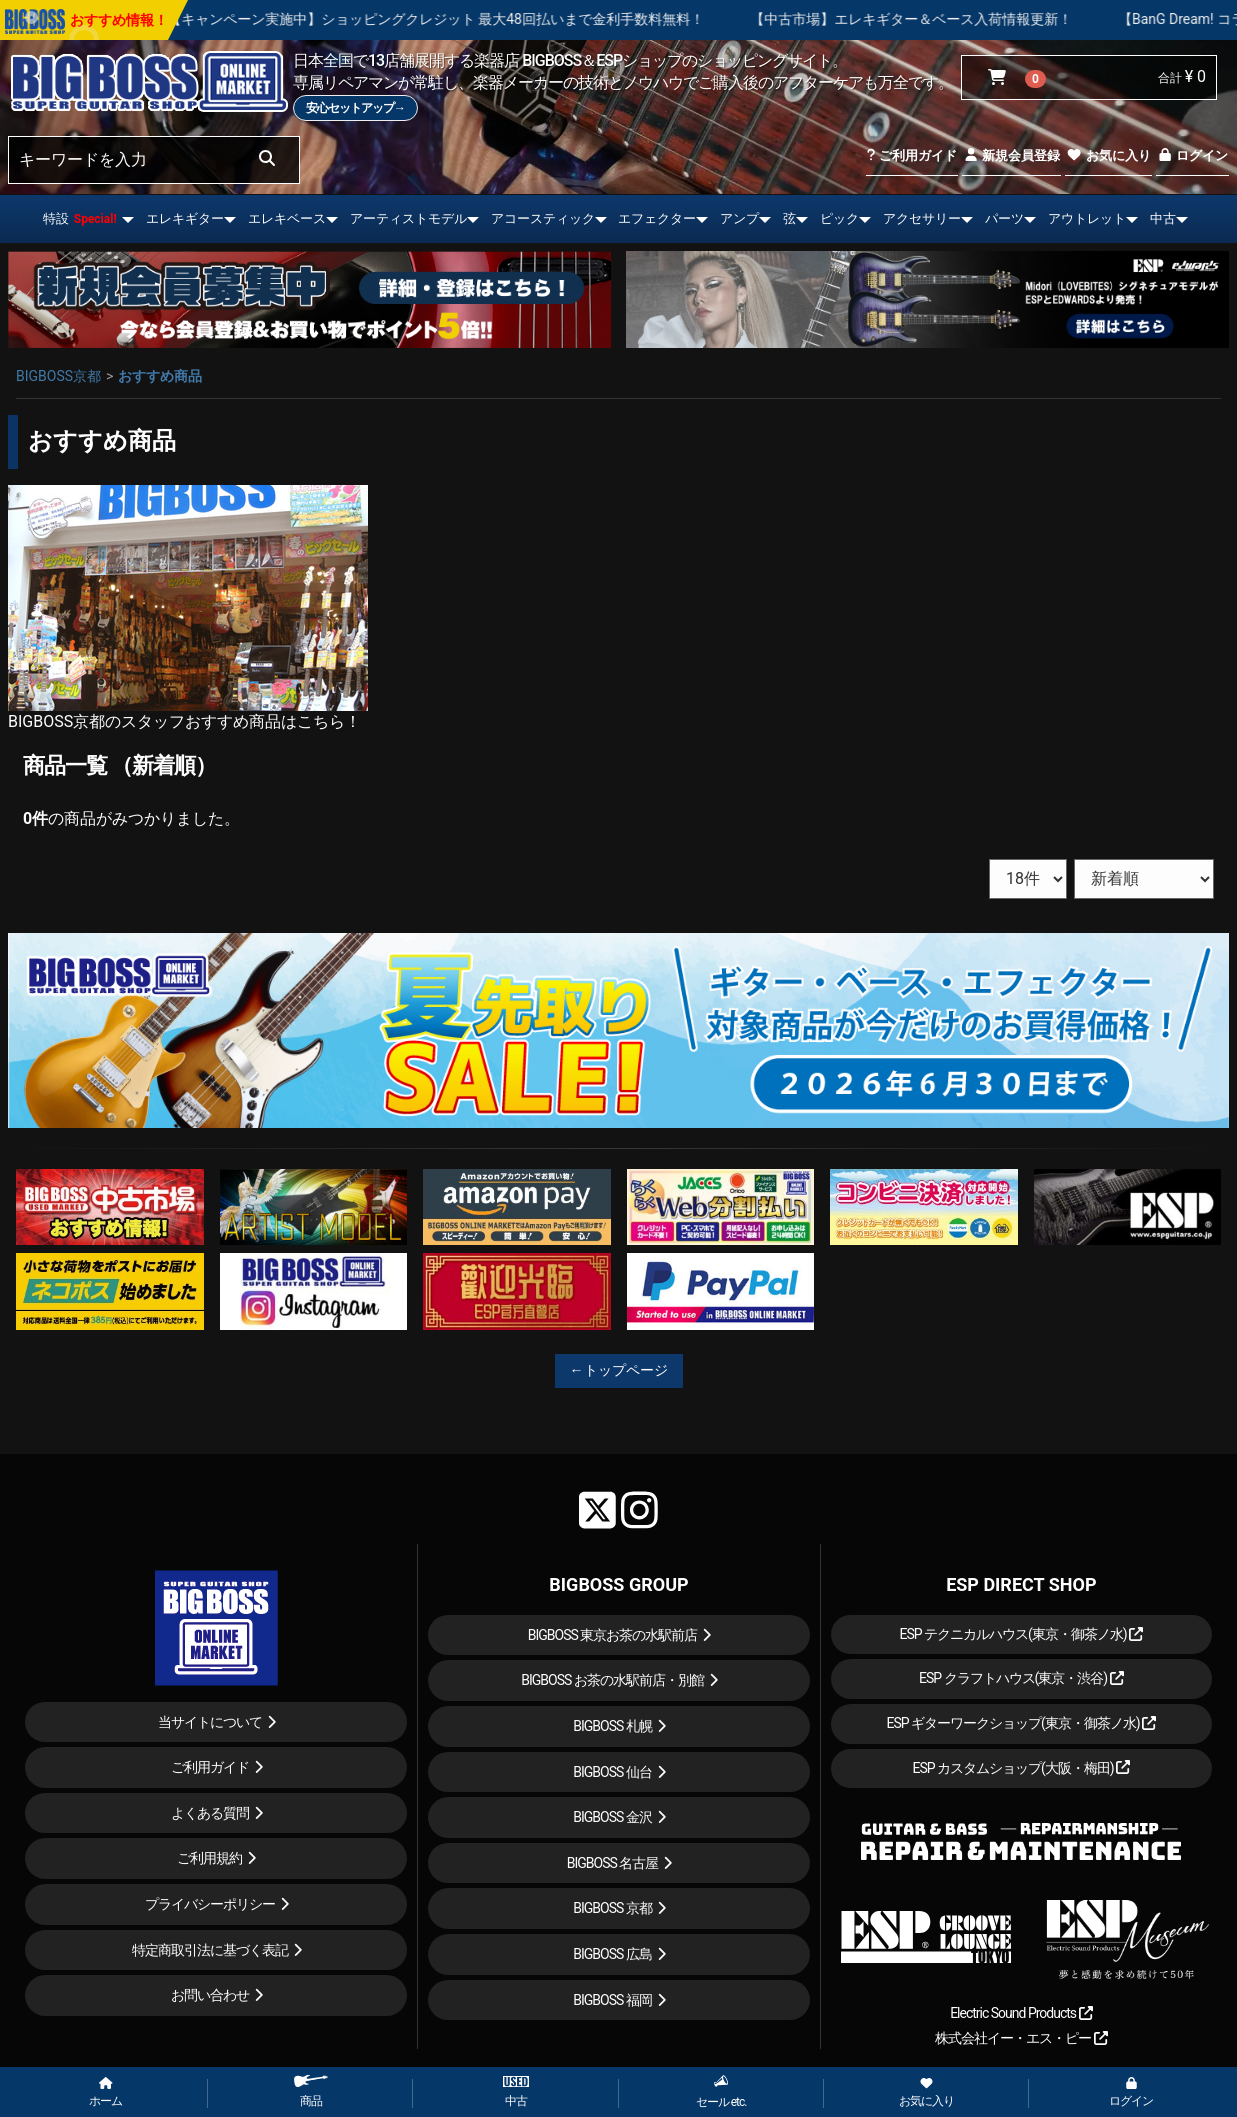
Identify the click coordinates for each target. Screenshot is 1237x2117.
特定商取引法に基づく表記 (210, 1950)
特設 (80, 218)
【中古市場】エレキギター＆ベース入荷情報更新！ (980, 19)
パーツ (1004, 218)
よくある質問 (210, 1813)
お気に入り (1108, 155)
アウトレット (1087, 218)
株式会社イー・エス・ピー (1021, 2038)
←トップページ (619, 1370)
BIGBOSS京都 (58, 376)
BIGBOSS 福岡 (612, 2000)
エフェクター (657, 218)
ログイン (1192, 155)
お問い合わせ (210, 1995)
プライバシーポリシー (210, 1904)
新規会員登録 (1011, 155)
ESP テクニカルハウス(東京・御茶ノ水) (1021, 1634)
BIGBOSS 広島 (612, 1954)
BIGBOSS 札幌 (612, 1726)
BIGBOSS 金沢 (612, 1817)
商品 (311, 2091)
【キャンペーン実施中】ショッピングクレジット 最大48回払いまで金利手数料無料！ (503, 19)
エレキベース (287, 218)
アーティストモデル (408, 218)
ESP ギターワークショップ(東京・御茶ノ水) (1021, 1723)
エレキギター (185, 218)
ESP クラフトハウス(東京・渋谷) (1021, 1678)
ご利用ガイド (911, 155)
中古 (1163, 218)
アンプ (739, 218)
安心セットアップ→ (355, 108)
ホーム (105, 2093)
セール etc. (721, 2091)
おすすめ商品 (160, 376)
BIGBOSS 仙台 (612, 1772)
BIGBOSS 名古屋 (613, 1863)
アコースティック (543, 218)
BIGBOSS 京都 (612, 1908)
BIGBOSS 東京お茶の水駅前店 (613, 1635)
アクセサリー (922, 218)
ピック (839, 218)
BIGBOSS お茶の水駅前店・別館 (612, 1680)
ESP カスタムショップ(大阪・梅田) (1021, 1768)
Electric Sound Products (1021, 2013)
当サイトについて (210, 1722)
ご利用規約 (209, 1858)
